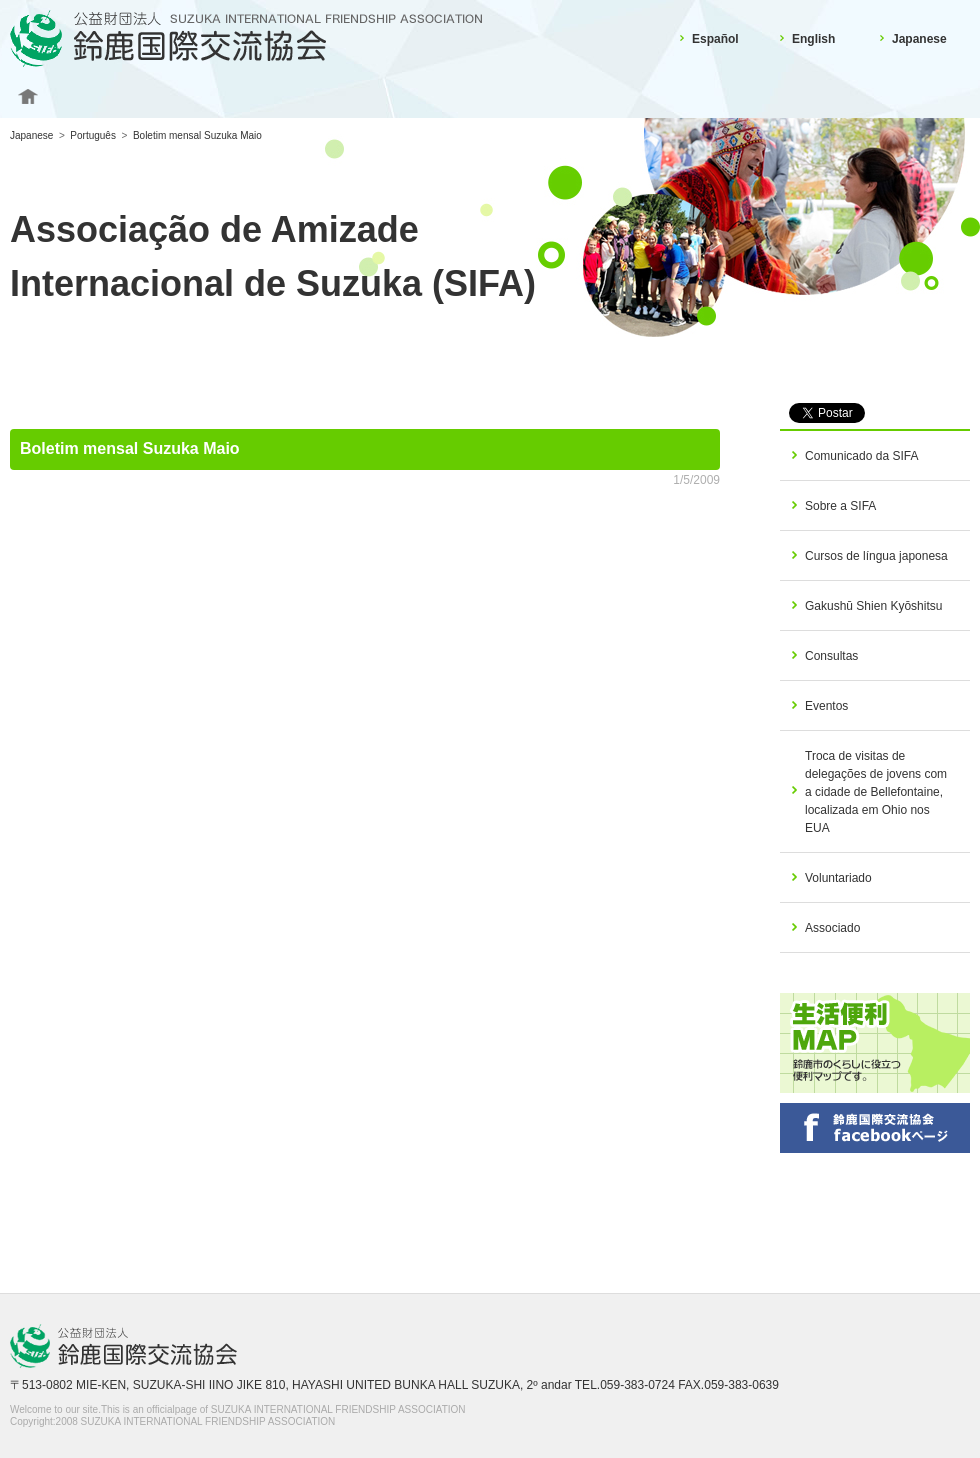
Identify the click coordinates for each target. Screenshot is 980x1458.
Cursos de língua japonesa (876, 556)
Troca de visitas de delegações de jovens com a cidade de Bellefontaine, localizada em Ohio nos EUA (876, 792)
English (813, 39)
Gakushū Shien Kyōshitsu (873, 606)
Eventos (826, 706)
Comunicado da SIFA (861, 456)
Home (28, 97)
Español (715, 39)
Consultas (831, 656)
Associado (832, 928)
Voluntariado (838, 878)
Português (93, 135)
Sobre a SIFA (840, 506)
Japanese (919, 39)
